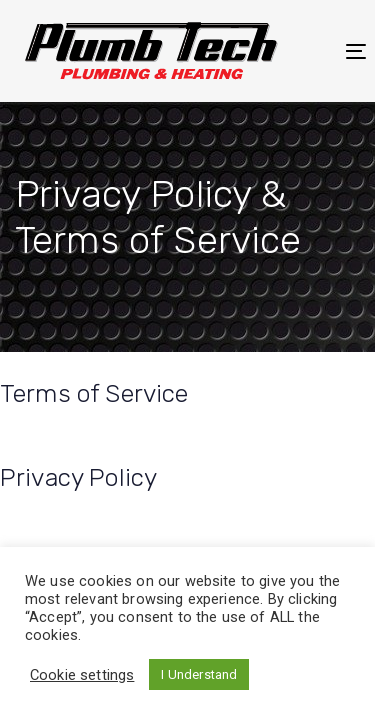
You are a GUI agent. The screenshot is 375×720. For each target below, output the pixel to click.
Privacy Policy (78, 477)
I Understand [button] (199, 674)
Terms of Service (94, 393)
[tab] (187, 394)
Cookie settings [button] (82, 675)
